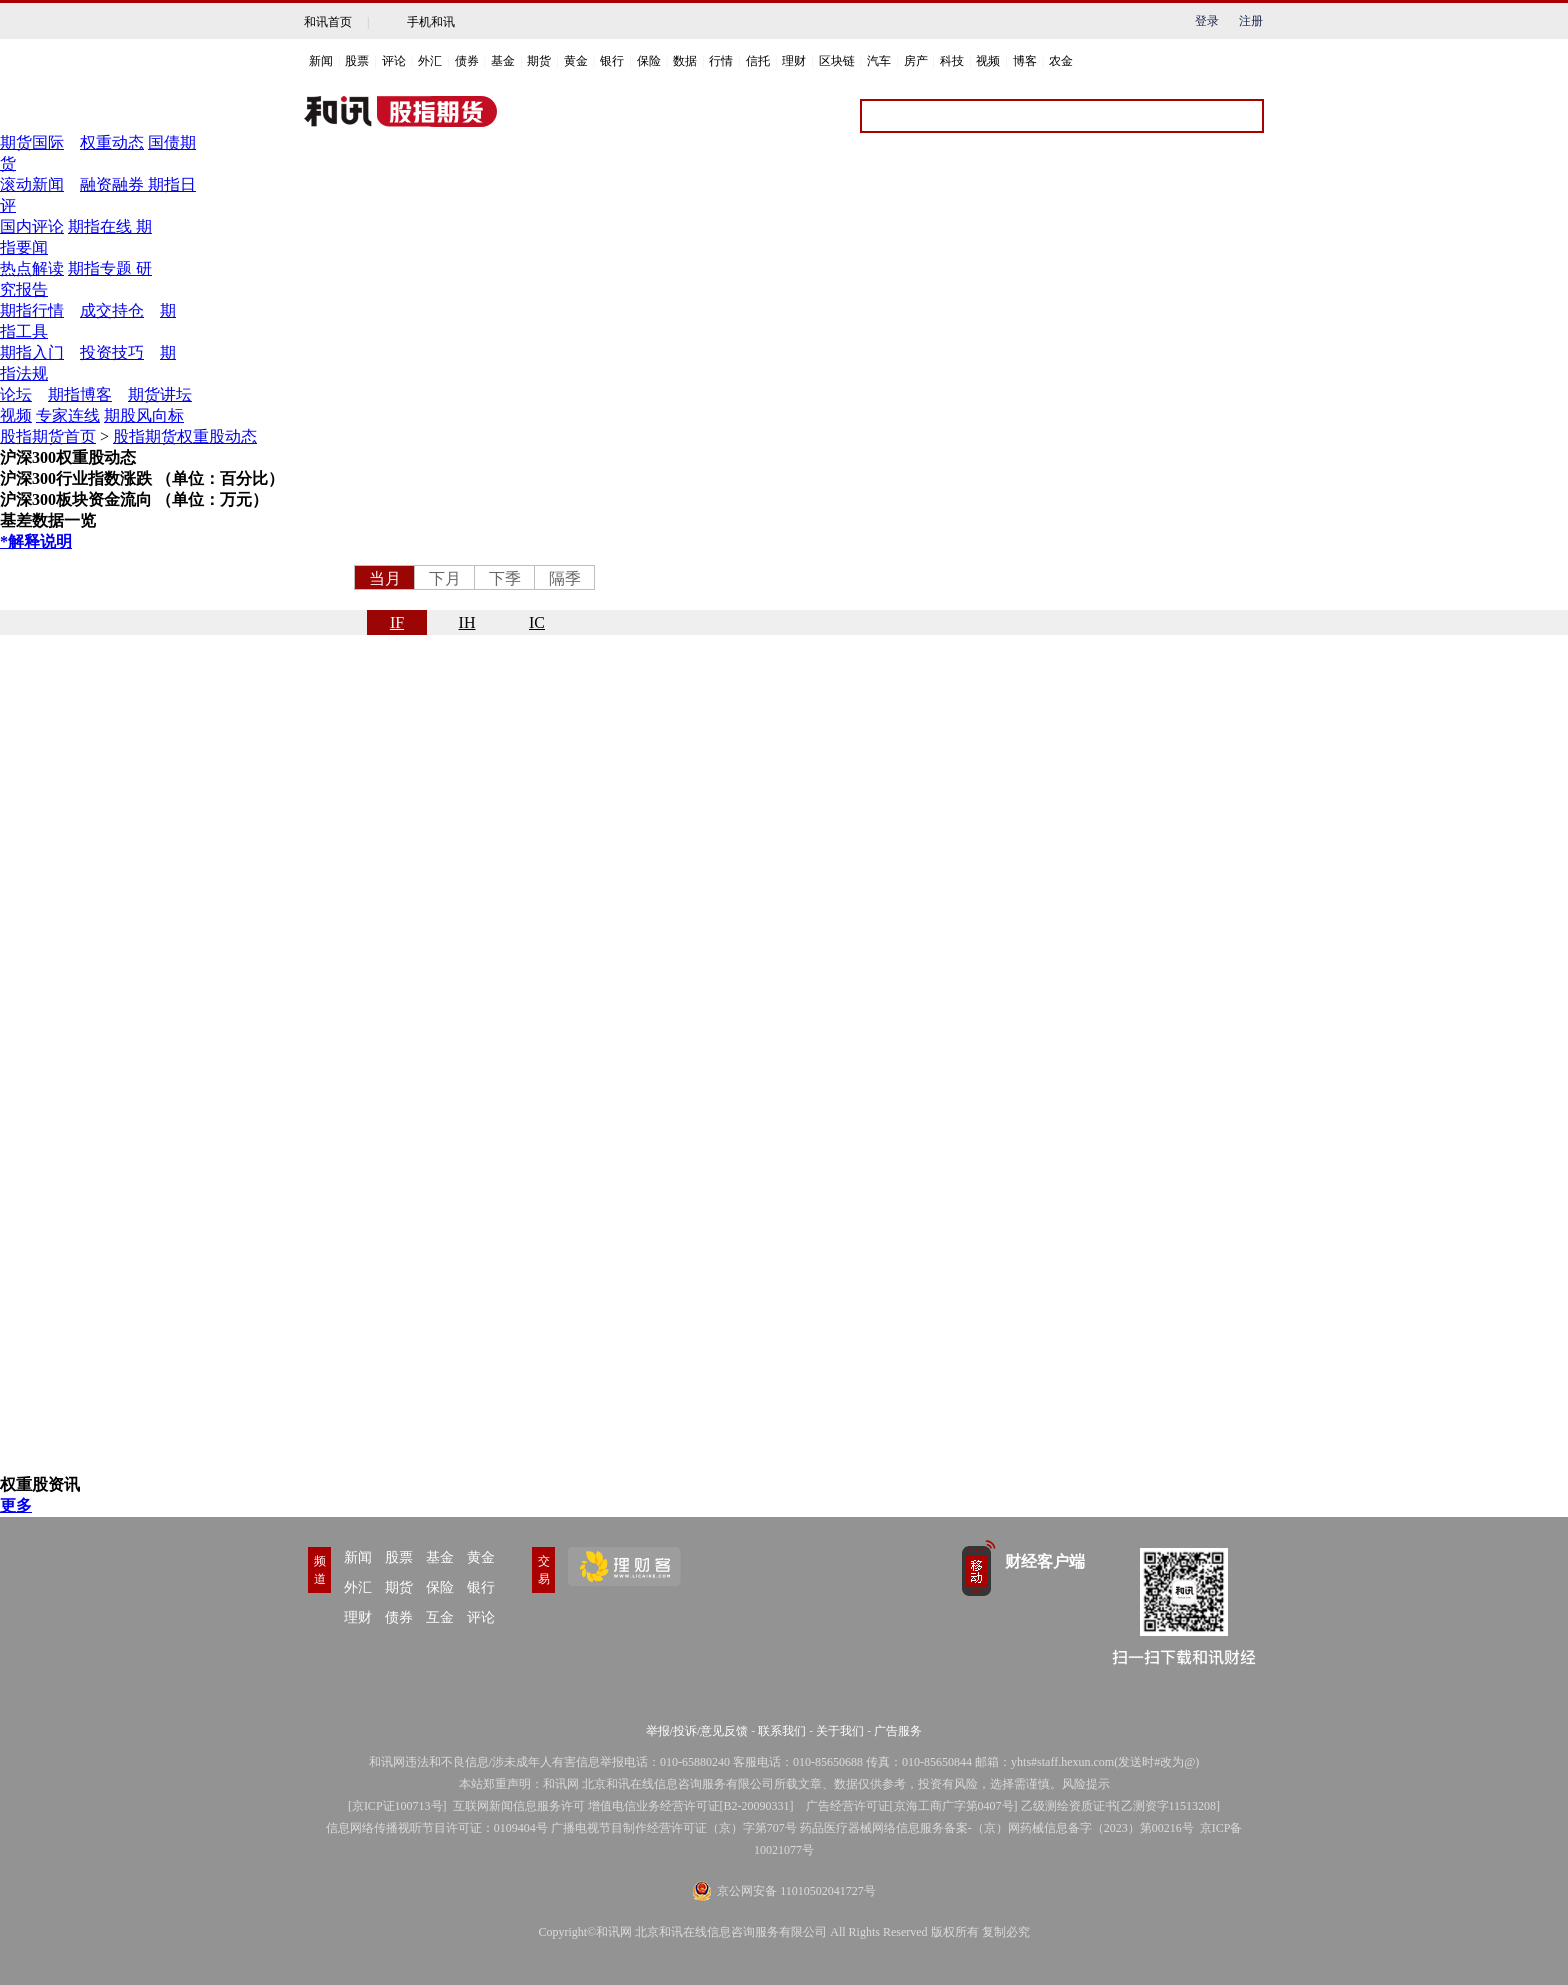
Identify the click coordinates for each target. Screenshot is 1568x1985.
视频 (988, 61)
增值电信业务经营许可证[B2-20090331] (691, 1806)
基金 (503, 61)
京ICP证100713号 (397, 1806)
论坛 (16, 394)
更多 (16, 1505)
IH (467, 622)
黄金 (576, 61)
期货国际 (32, 142)
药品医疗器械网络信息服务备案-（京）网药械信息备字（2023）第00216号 (997, 1828)
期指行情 (32, 310)
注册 (1251, 21)
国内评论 (32, 226)
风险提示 (1086, 1784)
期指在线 (100, 226)
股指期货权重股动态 (185, 436)
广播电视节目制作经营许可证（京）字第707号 (674, 1828)
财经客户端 (1045, 1561)
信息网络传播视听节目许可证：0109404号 (437, 1828)
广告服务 (898, 1731)
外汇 (430, 61)
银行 (612, 61)
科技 (952, 61)
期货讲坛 (160, 394)
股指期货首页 (48, 436)
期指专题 (100, 268)
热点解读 (32, 268)
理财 (794, 61)
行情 (721, 61)
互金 (440, 1617)
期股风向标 (144, 415)
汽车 (879, 61)
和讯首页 (328, 22)
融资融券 (114, 184)
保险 (649, 61)
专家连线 (68, 415)
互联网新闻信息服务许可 (519, 1806)
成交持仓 (112, 310)
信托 (758, 61)
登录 (1207, 21)
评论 (394, 61)
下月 (445, 578)
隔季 (565, 578)
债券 (467, 61)
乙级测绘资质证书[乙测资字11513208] (1121, 1806)
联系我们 (782, 1731)
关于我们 (840, 1731)
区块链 (837, 61)
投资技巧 (112, 352)
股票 (357, 61)
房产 (916, 61)
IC (537, 622)
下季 (505, 578)
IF (397, 622)
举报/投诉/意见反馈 (697, 1731)
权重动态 (112, 142)
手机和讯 (431, 22)
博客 (1025, 61)
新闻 (321, 61)
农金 (1061, 61)
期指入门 (32, 352)
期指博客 (80, 394)
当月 (385, 578)
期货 (539, 61)
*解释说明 (36, 541)
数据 (685, 61)
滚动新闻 (32, 184)
